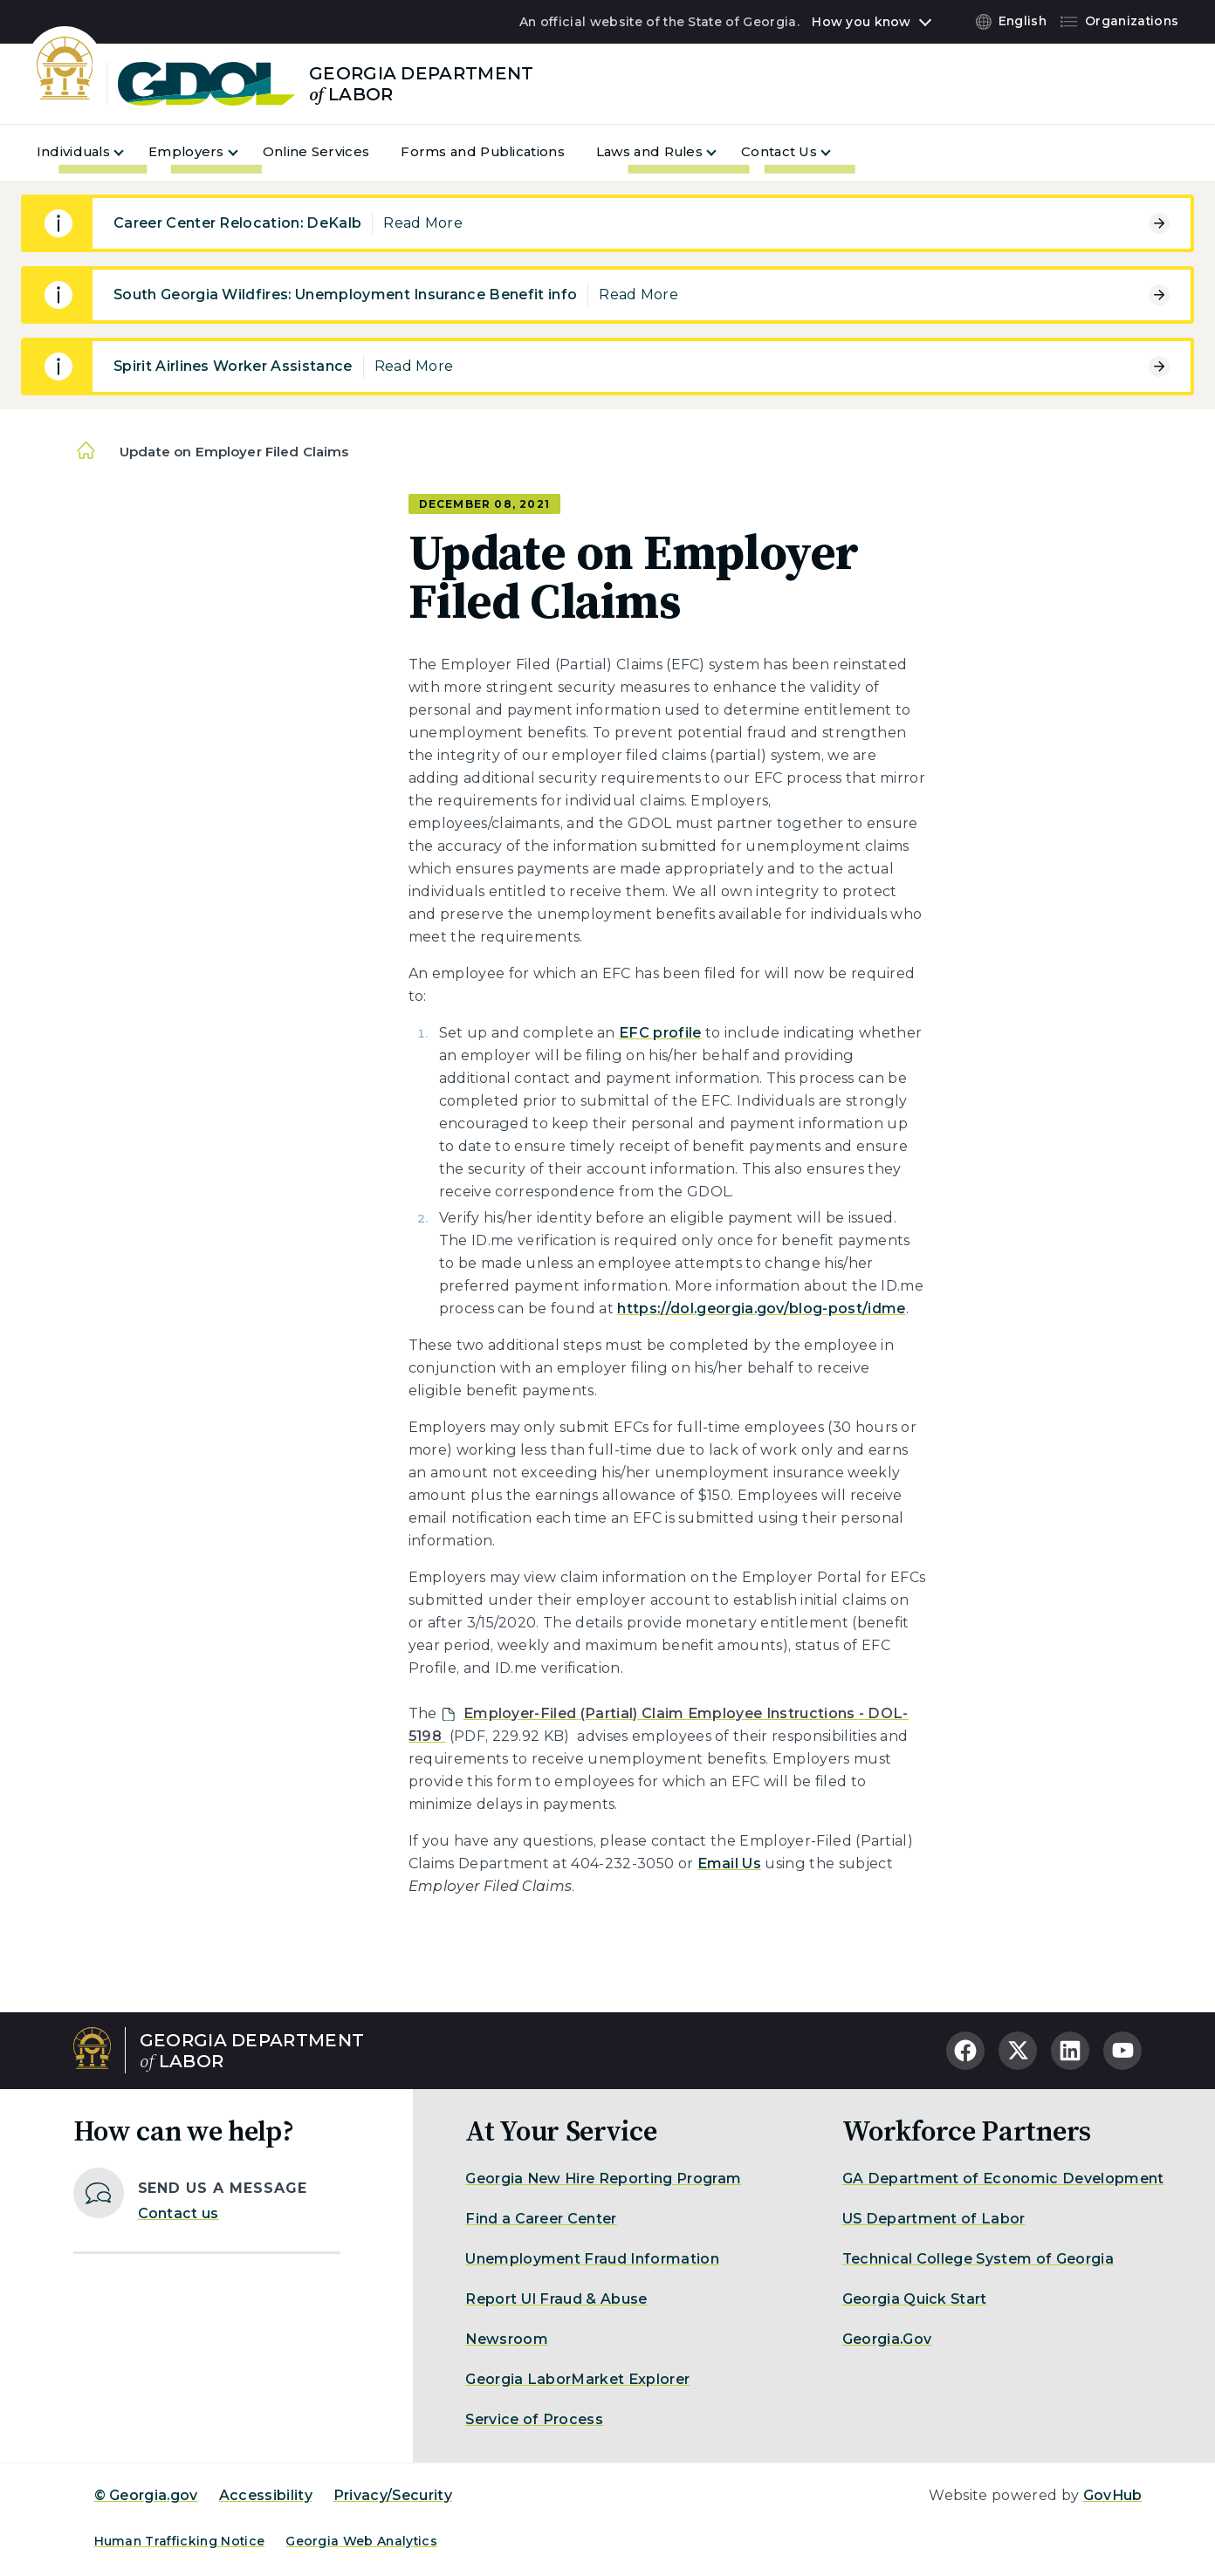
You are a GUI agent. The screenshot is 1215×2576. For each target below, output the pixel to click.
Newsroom (506, 2339)
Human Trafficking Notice (179, 2541)
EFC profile (660, 1032)
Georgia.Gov (887, 2339)
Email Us (729, 1863)
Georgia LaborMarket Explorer (577, 2379)
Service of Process (534, 2419)
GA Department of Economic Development (1003, 2178)
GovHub (1113, 2495)
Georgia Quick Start (914, 2299)
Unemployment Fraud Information (592, 2259)
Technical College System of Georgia (978, 2259)
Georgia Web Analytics (361, 2541)
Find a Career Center (540, 2218)
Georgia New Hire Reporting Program (603, 2178)
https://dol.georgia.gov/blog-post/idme (761, 1308)
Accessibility (265, 2495)
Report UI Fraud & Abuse (556, 2299)
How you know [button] (861, 22)
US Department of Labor (934, 2218)
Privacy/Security (392, 2495)
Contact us (178, 2213)
